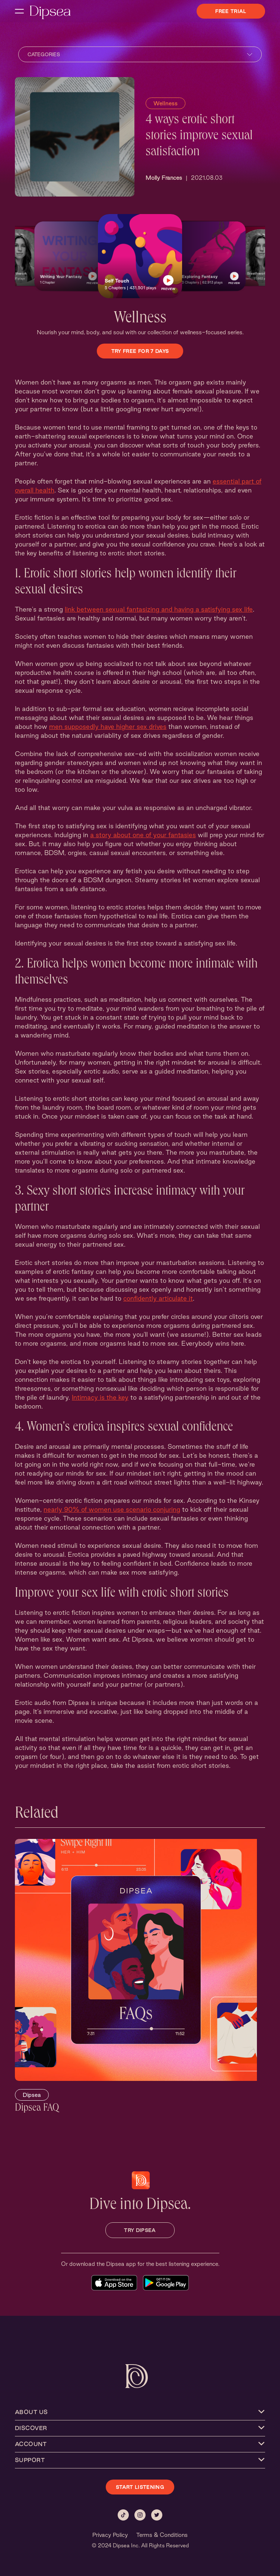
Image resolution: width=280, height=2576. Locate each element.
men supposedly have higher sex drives (107, 726)
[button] (69, 256)
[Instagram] (140, 2515)
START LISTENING (140, 2487)
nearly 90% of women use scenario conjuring (112, 1509)
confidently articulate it (158, 1298)
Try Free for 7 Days (140, 351)
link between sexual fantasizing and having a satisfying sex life (159, 609)
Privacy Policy (110, 2535)
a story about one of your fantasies (143, 834)
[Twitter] (156, 2515)
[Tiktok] (123, 2515)
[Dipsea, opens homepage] (50, 13)
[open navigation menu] (19, 11)
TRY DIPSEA (140, 2230)
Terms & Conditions (162, 2535)
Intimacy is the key (100, 1397)
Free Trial (230, 11)
